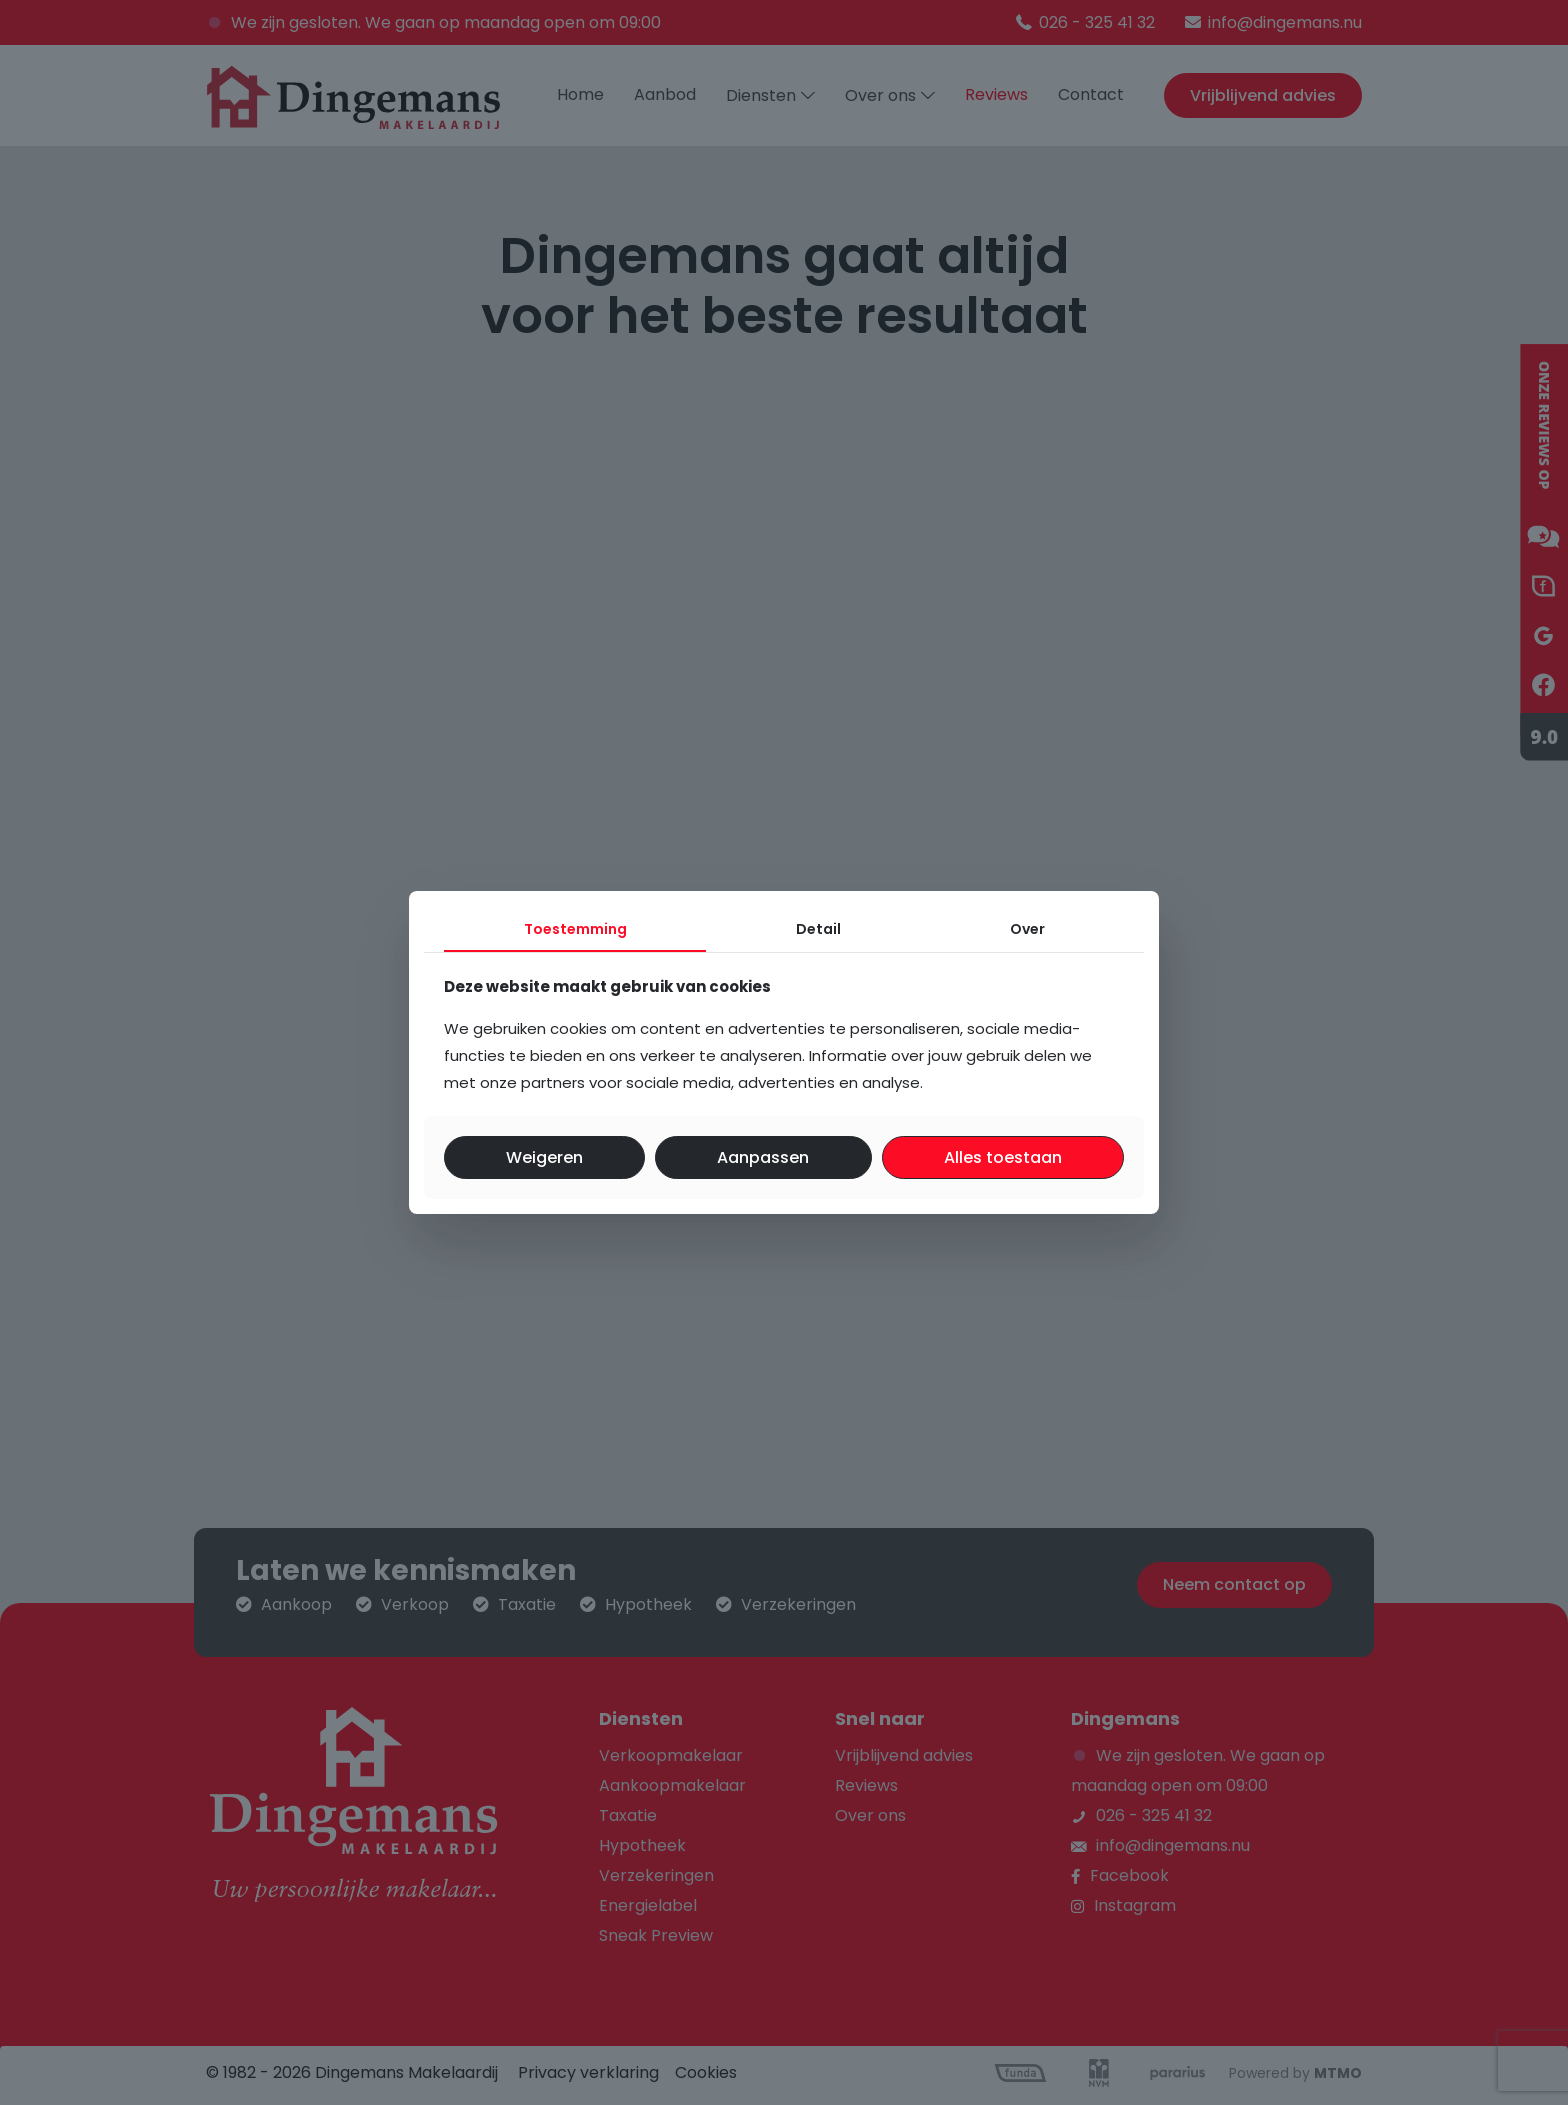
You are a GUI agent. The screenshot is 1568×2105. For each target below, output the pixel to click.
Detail (818, 929)
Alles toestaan (1003, 1157)
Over (1027, 929)
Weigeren (544, 1157)
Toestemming (575, 929)
